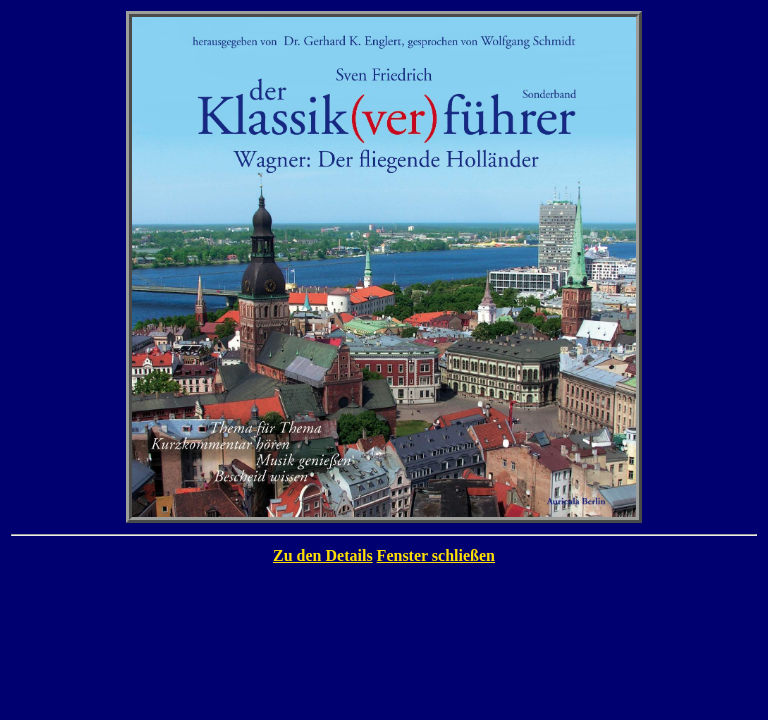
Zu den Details (323, 555)
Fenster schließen (436, 555)
